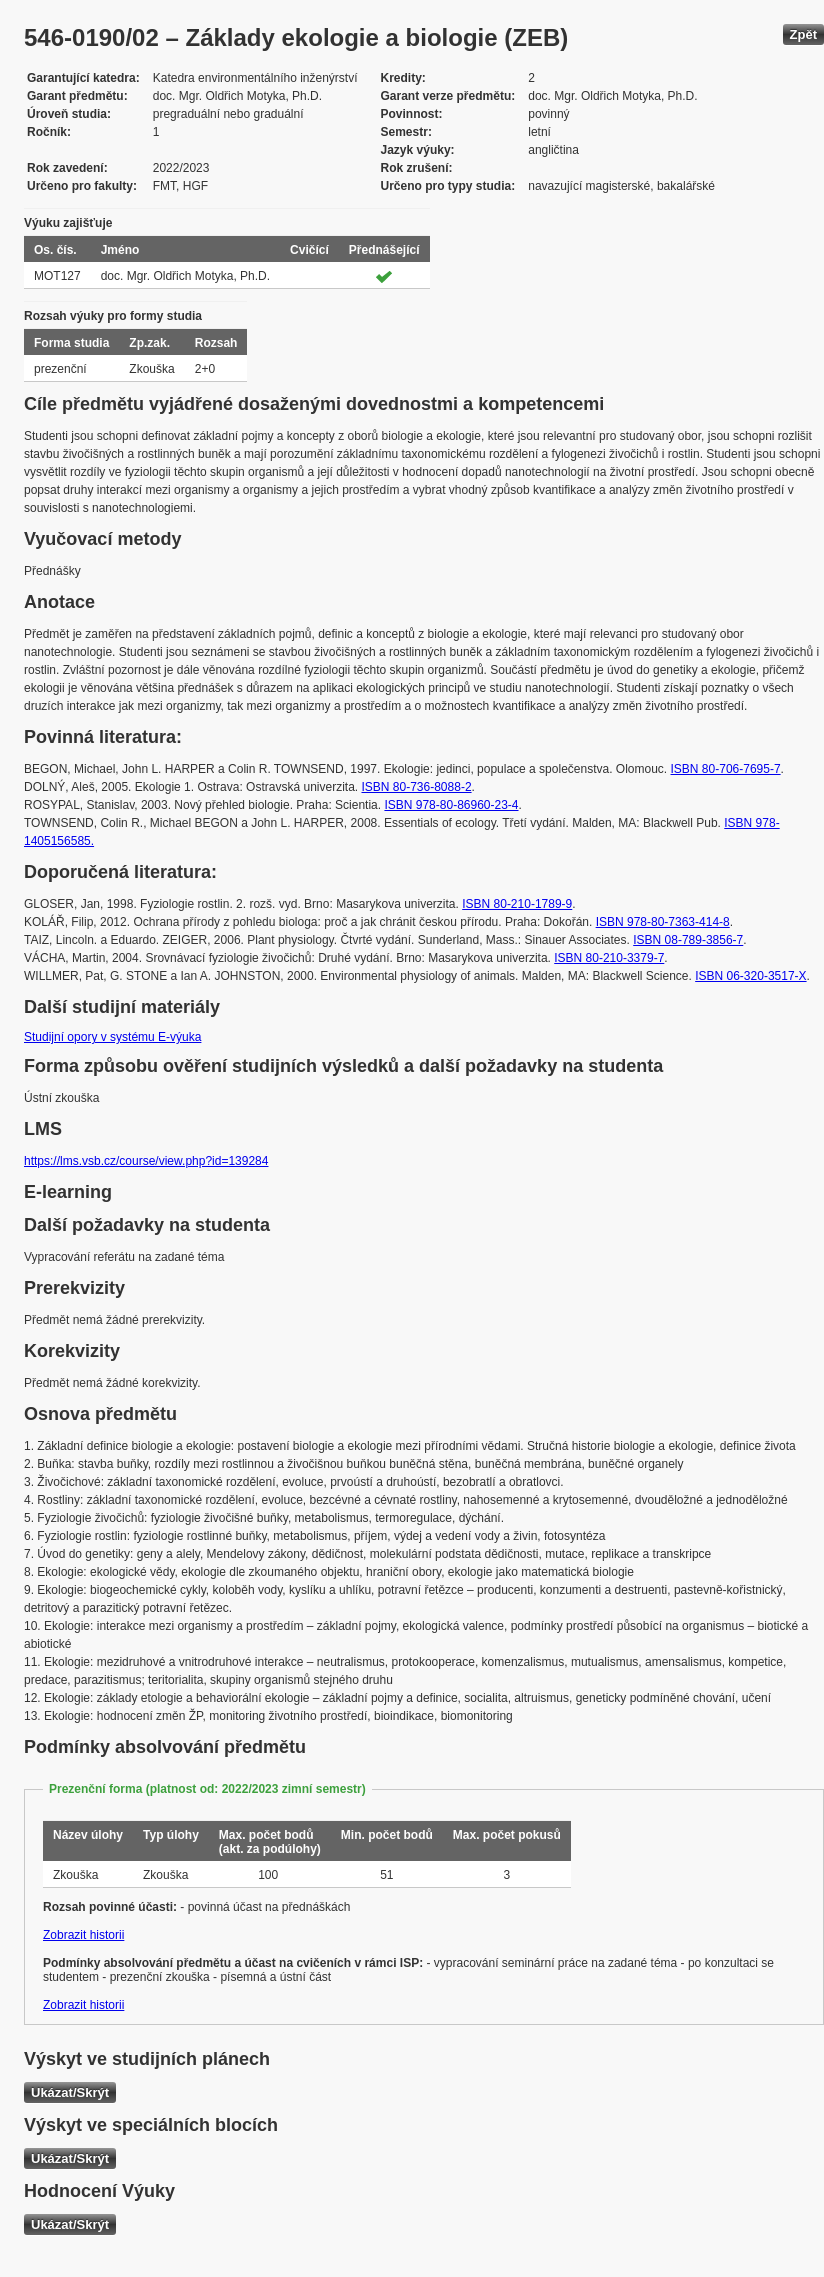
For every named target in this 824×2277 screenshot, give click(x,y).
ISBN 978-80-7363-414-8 (663, 922)
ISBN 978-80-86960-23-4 (451, 805)
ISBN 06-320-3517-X (750, 976)
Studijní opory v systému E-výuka (112, 1037)
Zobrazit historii (83, 1935)
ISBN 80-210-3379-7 (609, 958)
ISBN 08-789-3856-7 (688, 940)
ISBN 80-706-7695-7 (726, 769)
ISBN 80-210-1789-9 (517, 904)
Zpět (803, 34)
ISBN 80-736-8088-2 (416, 787)
